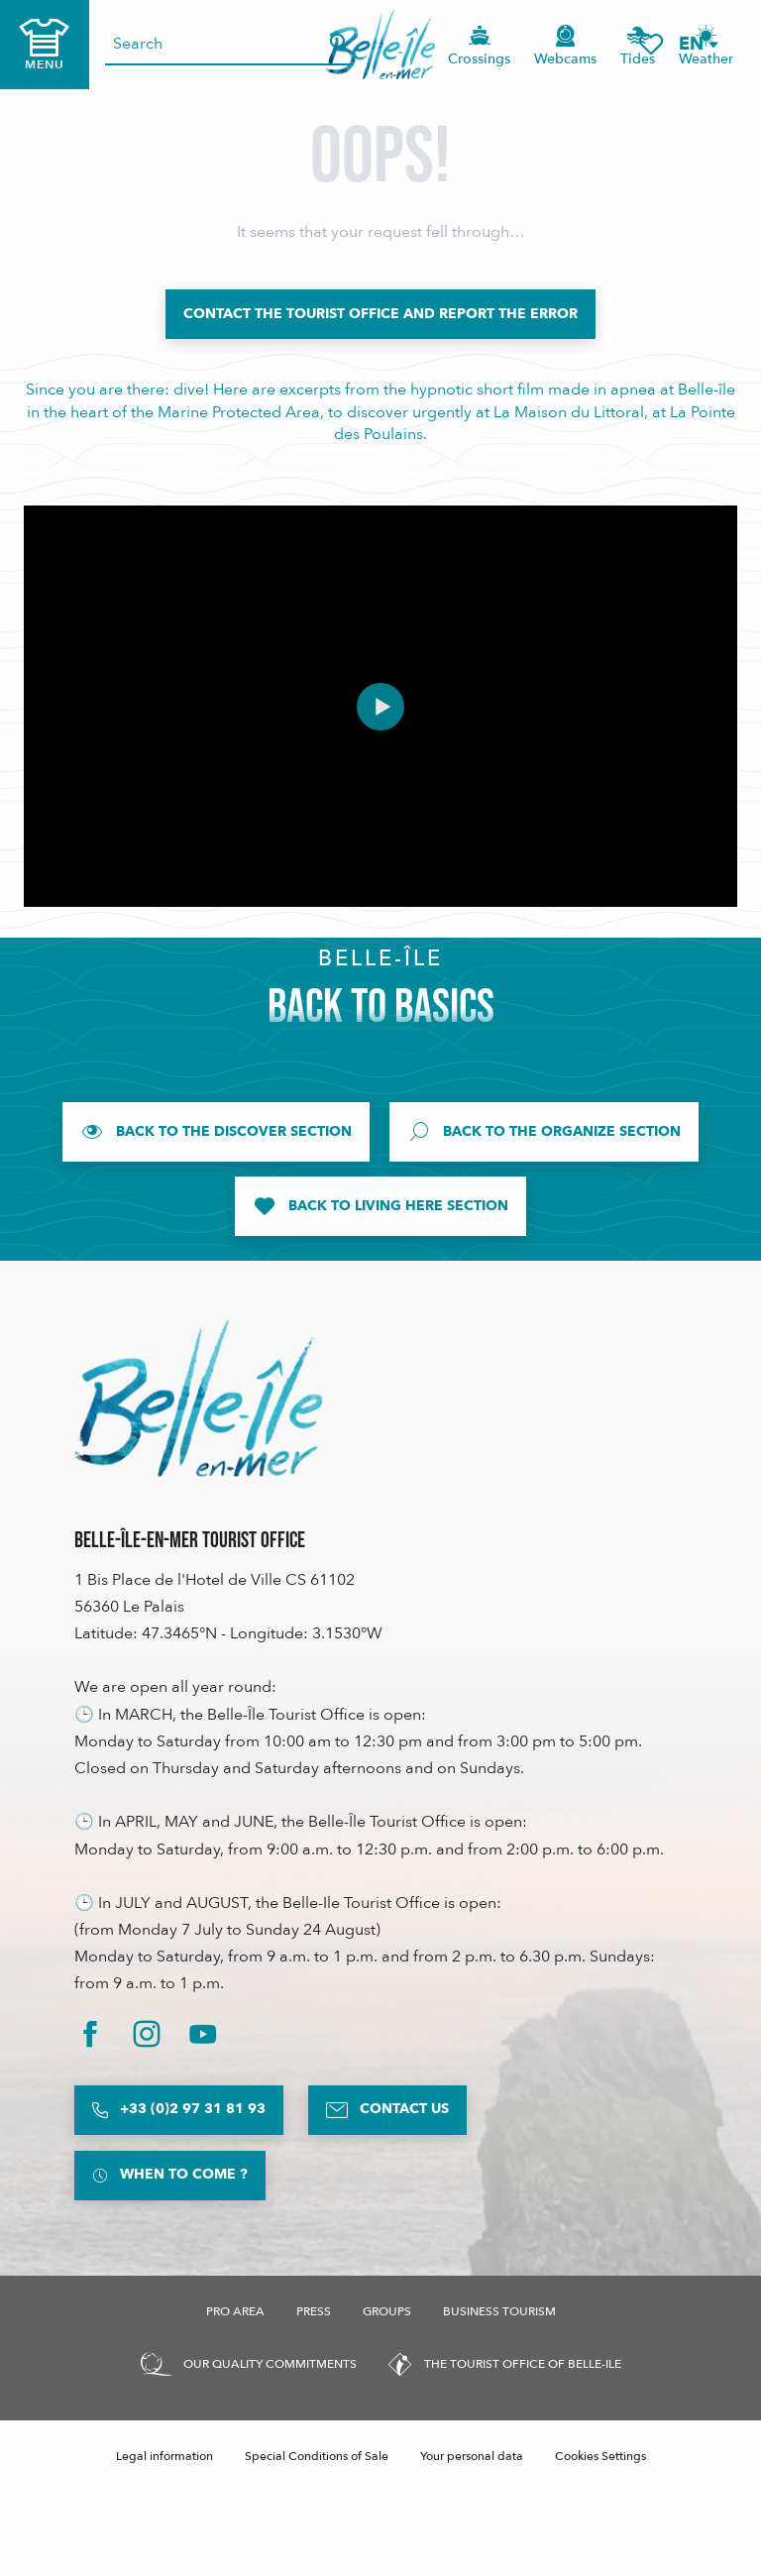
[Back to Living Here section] (380, 1206)
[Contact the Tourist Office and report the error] (380, 314)
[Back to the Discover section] (216, 1132)
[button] (697, 44)
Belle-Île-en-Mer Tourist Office (189, 1540)
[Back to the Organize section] (544, 1132)
